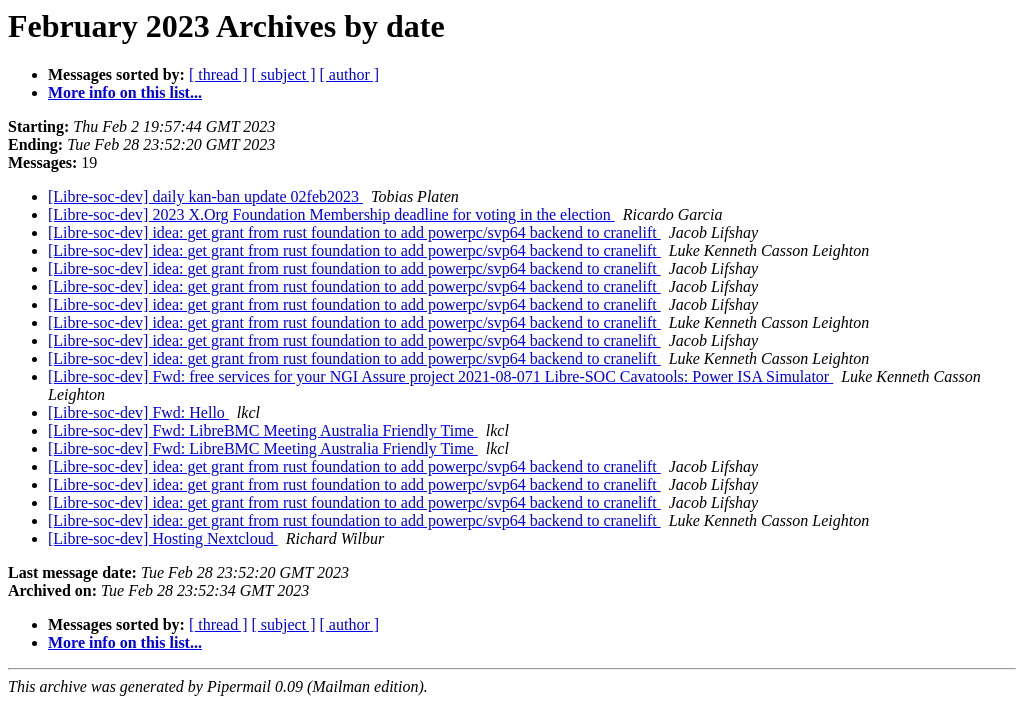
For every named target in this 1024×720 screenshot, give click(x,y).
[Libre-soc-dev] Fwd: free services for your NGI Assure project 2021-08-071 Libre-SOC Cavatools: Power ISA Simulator (440, 376)
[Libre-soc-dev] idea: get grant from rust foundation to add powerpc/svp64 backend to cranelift (354, 232)
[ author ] (350, 74)
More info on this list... (125, 92)
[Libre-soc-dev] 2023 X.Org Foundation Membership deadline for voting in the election (331, 214)
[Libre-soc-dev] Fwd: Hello (138, 412)
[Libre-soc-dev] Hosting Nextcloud (163, 538)
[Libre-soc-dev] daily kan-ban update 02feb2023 (205, 196)
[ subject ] (284, 74)
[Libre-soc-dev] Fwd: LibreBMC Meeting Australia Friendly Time (263, 430)
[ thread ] (218, 74)
